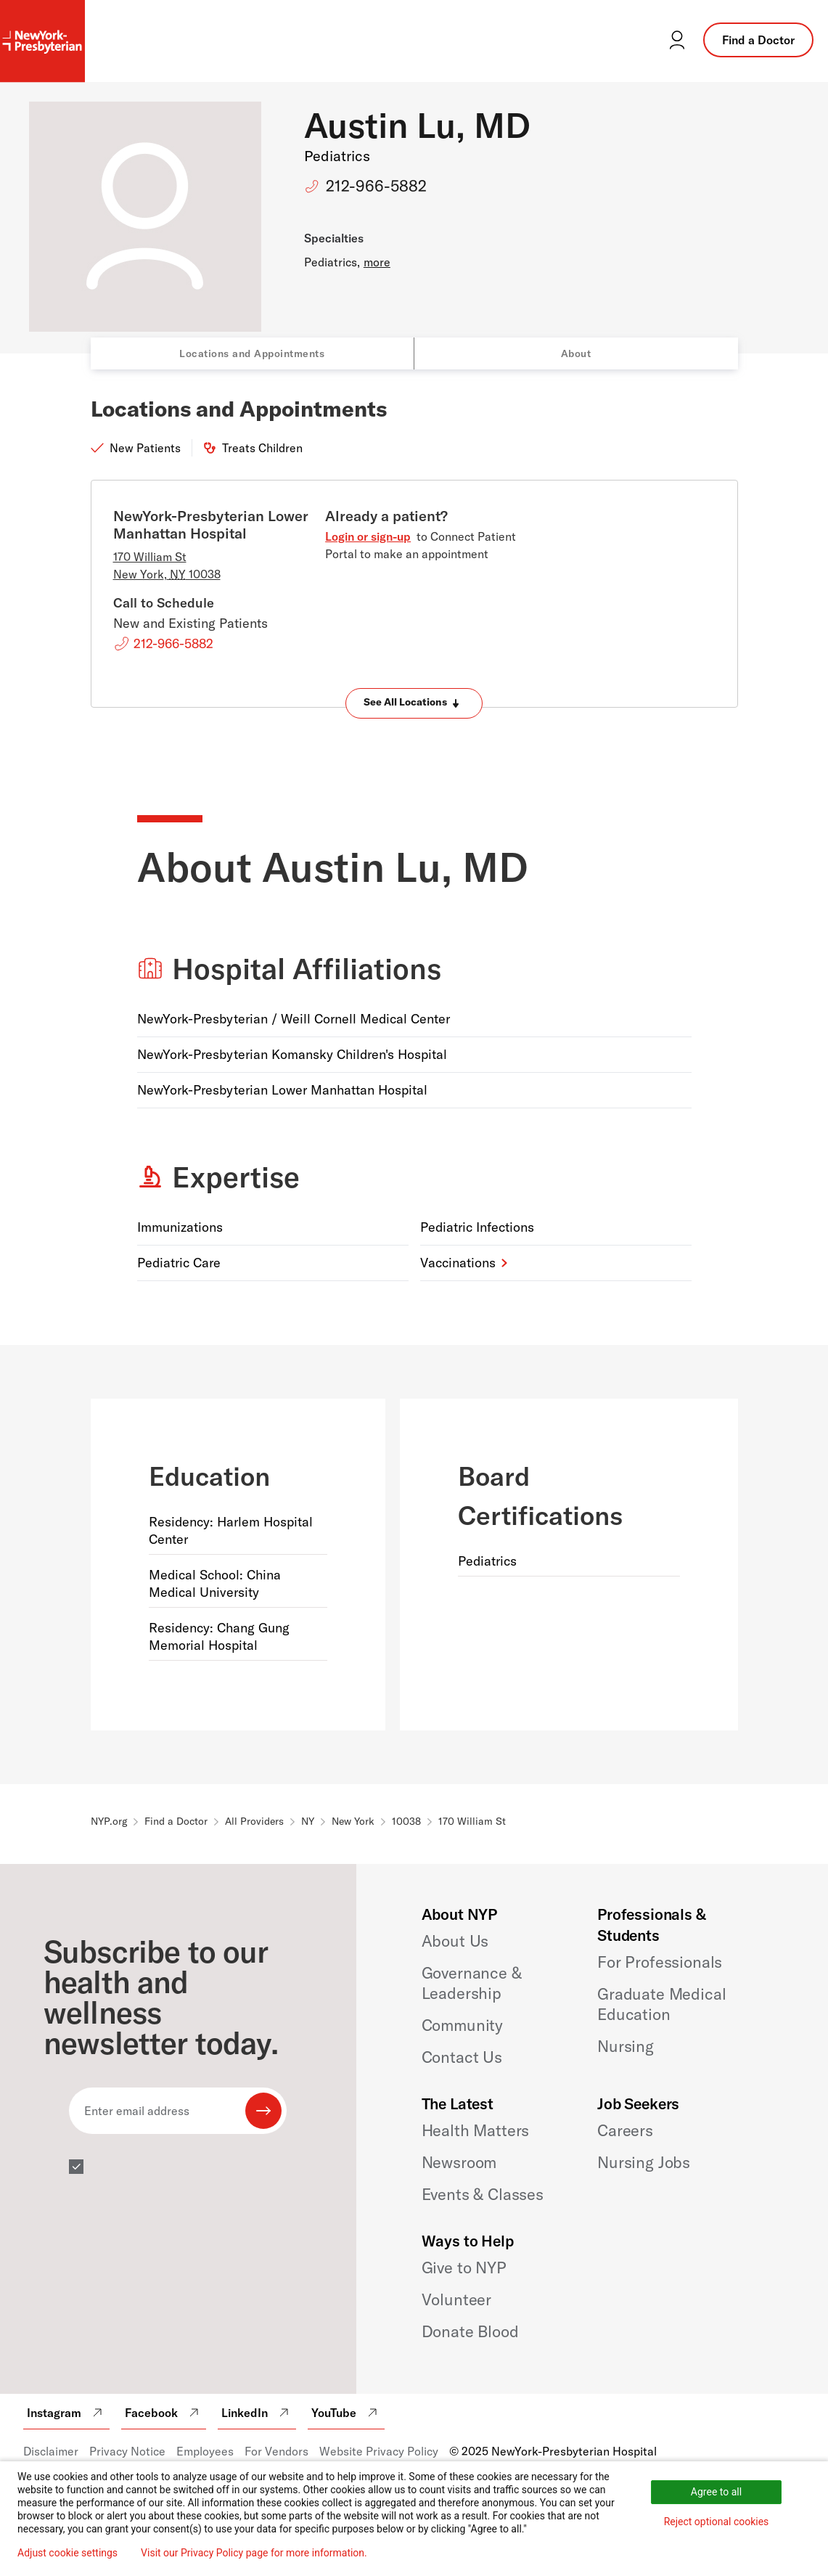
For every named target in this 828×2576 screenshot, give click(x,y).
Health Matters (476, 2130)
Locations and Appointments (251, 353)
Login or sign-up (368, 536)
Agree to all (716, 2492)
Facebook (163, 2412)
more (377, 262)
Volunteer (457, 2299)
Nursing (625, 2046)
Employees (205, 2451)
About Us (455, 1941)
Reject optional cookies (716, 2521)
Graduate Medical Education (661, 2004)
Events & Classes (483, 2194)
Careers (625, 2130)
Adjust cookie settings (67, 2553)
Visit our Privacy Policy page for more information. (254, 2553)
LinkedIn (256, 2412)
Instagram (66, 2412)
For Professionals (659, 1962)
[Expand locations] (414, 703)
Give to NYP (464, 2267)
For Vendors (276, 2451)
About (576, 353)
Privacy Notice (127, 2451)
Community (463, 2025)
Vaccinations (458, 1262)
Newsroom (459, 2162)
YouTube (346, 2412)
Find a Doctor (758, 40)
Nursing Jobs (643, 2162)
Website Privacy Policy (378, 2451)
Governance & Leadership (472, 1983)
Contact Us (462, 2057)
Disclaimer (50, 2451)
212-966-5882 (376, 186)
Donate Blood (470, 2331)
